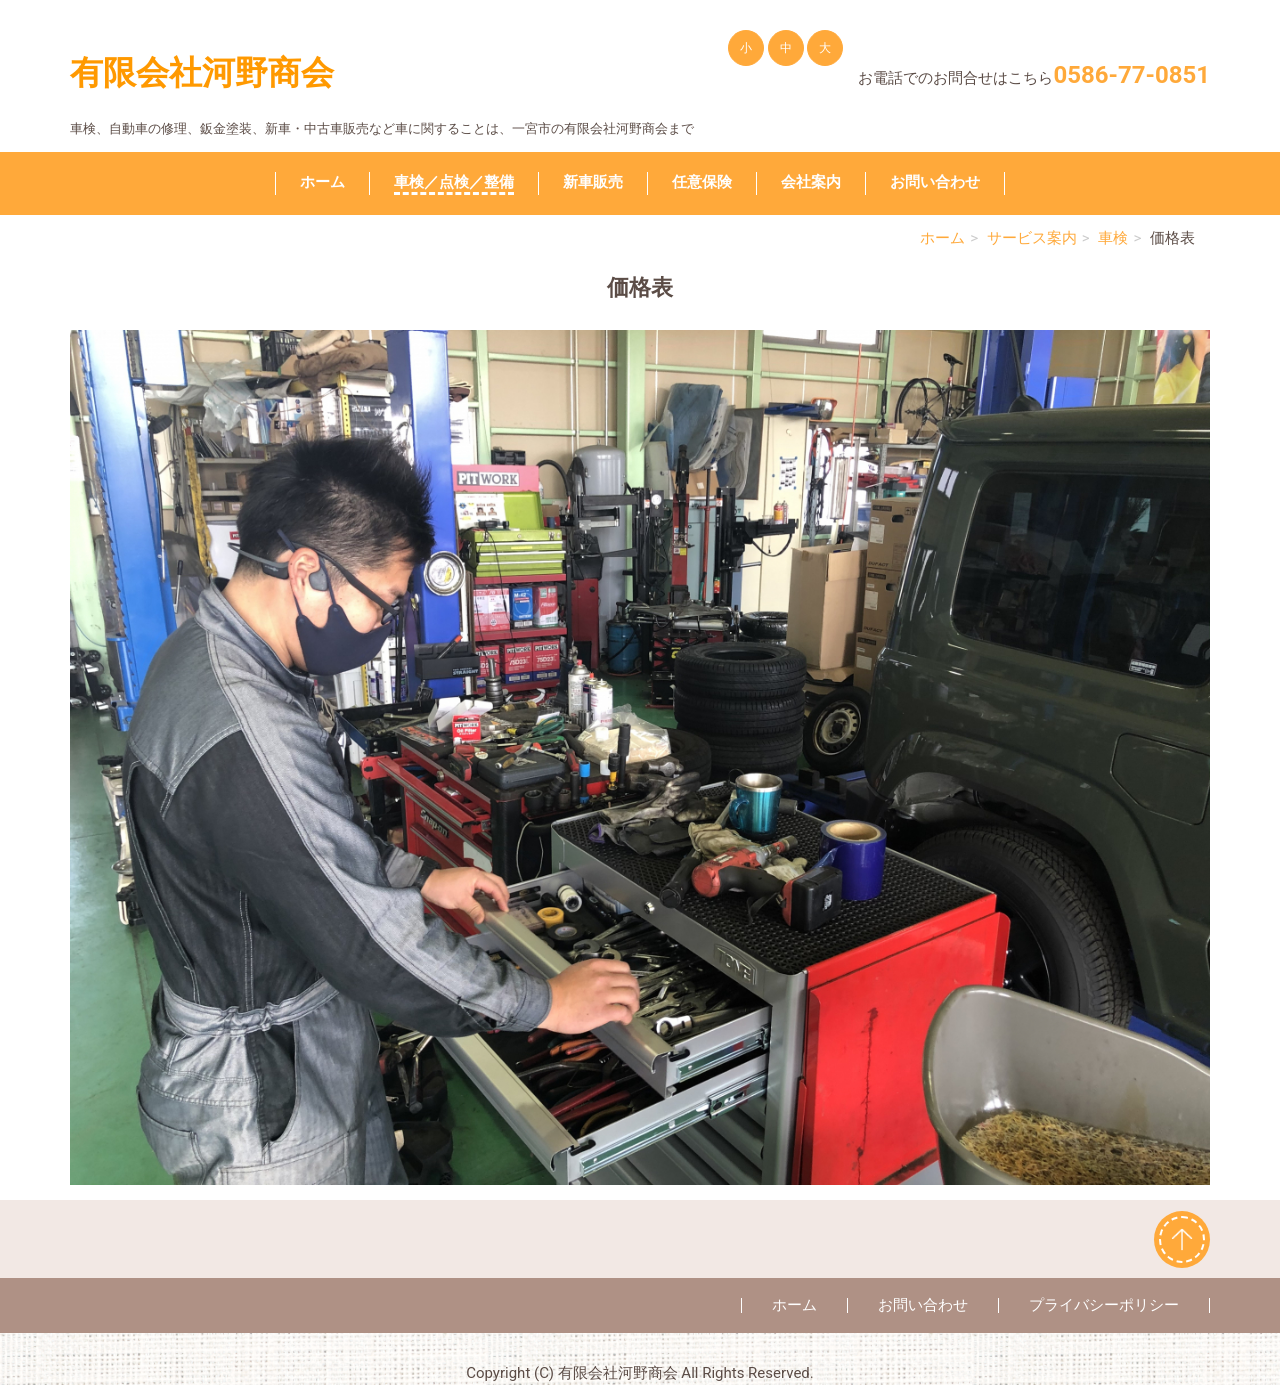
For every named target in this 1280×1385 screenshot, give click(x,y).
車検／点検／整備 (454, 182)
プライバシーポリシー (1104, 1305)
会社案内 (811, 182)
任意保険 (702, 182)
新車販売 (593, 182)
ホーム (322, 182)
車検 (1113, 238)
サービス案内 (1032, 238)
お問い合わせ (935, 182)
